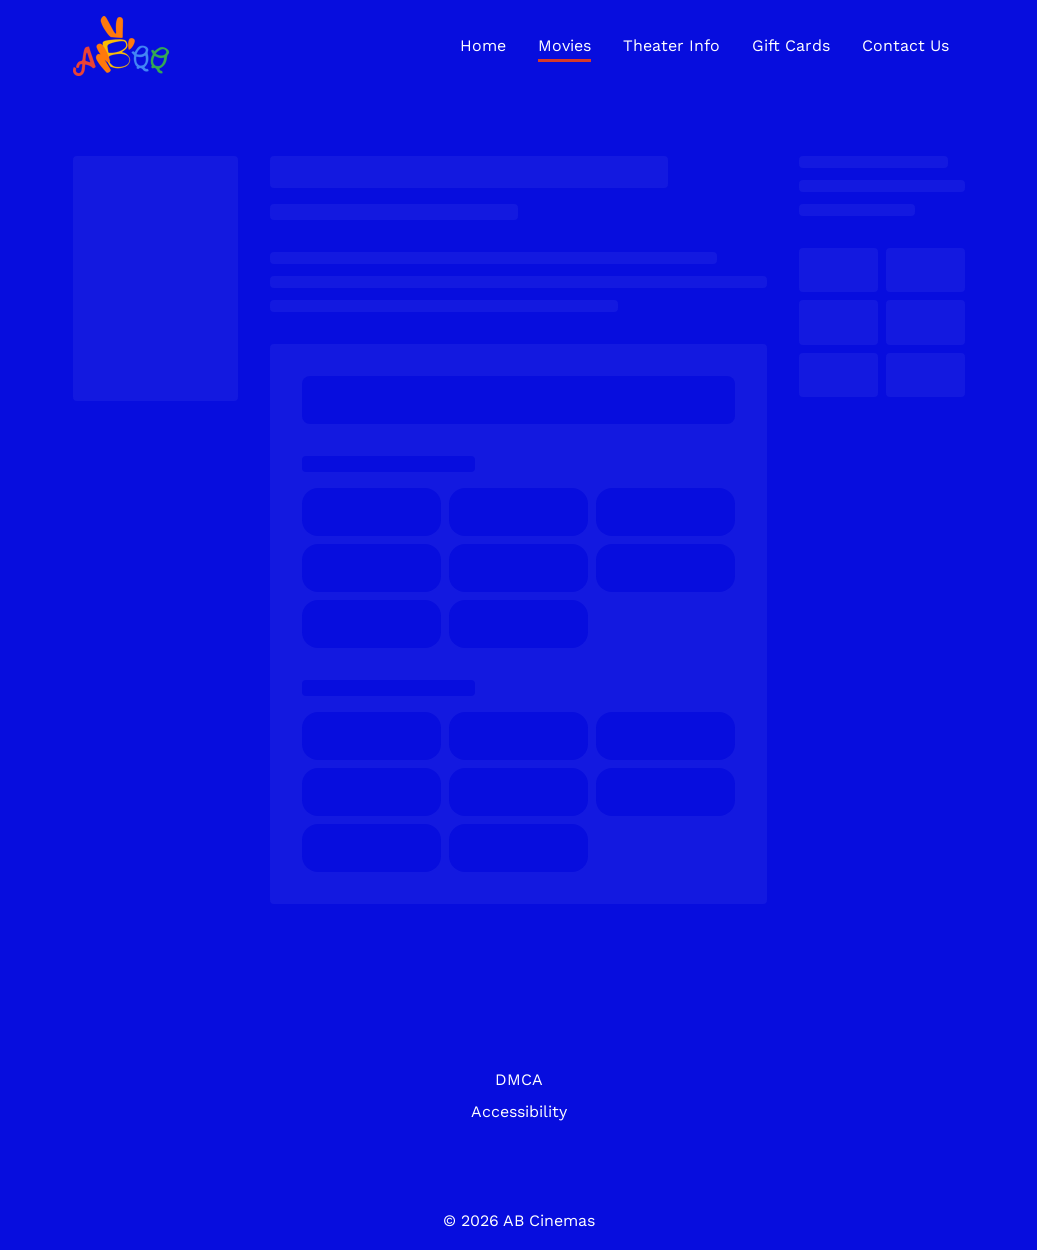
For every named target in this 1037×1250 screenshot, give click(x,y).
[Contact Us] (905, 46)
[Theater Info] (671, 46)
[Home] (483, 46)
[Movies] (564, 46)
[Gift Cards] (791, 46)
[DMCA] (519, 1080)
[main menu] (704, 46)
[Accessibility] (519, 1112)
